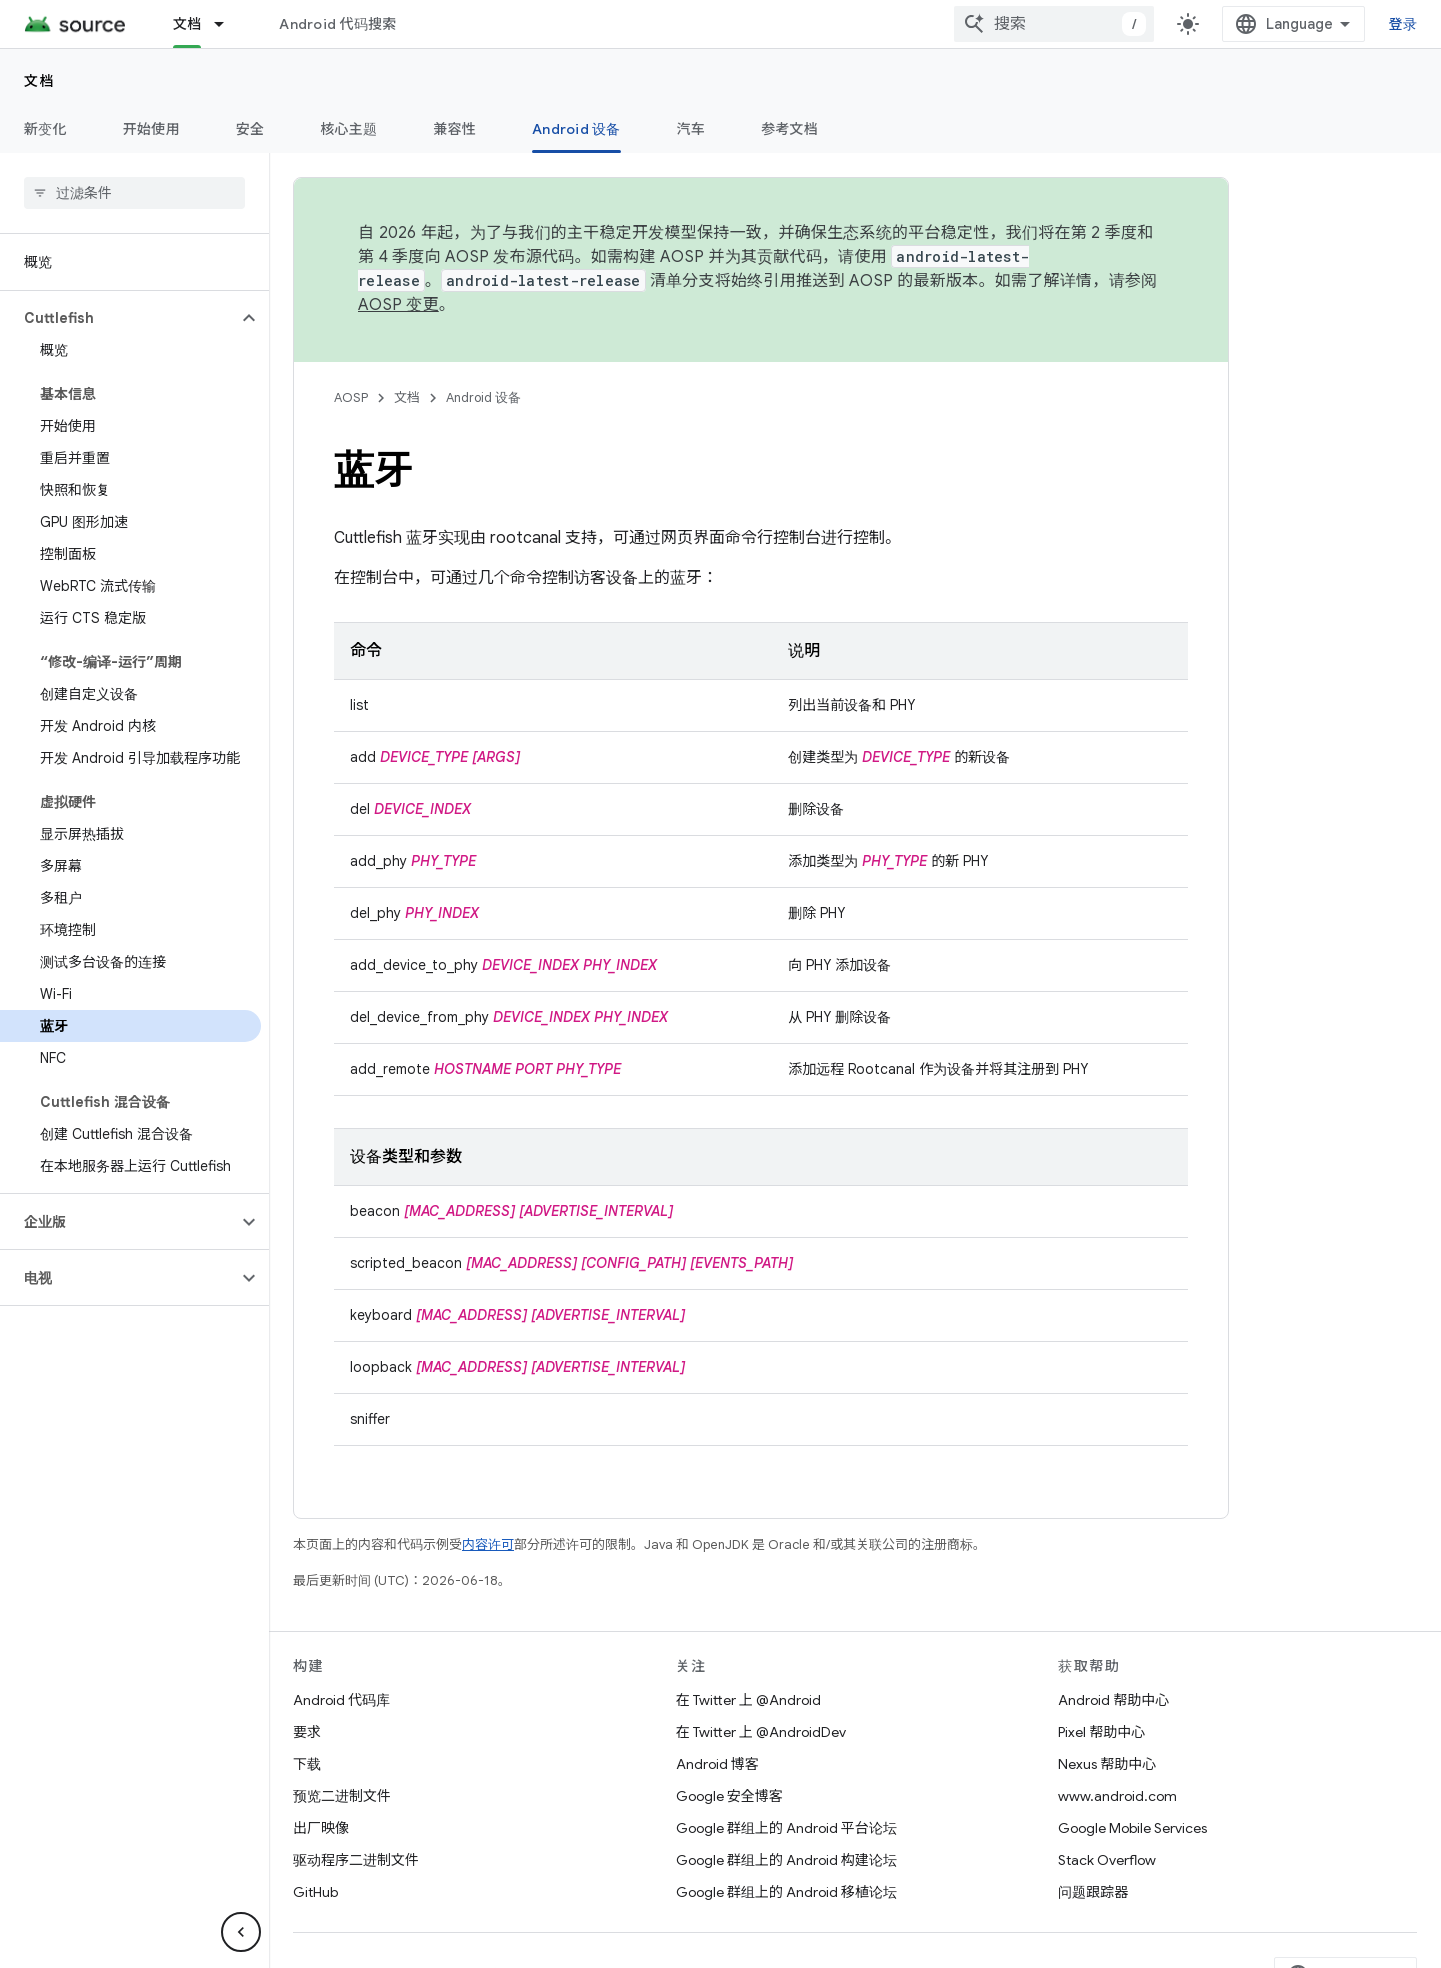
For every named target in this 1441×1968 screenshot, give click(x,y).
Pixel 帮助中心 (1101, 1732)
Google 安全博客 (729, 1796)
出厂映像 (321, 1828)
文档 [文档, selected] (187, 24)
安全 (250, 129)
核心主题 (348, 129)
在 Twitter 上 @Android (748, 1700)
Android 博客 (717, 1764)
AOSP (351, 397)
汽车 (691, 129)
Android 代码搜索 (337, 24)
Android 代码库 (341, 1700)
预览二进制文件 (342, 1796)
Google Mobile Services (1132, 1828)
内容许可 (488, 1544)
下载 (307, 1764)
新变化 (45, 129)
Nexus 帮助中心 (1107, 1764)
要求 (307, 1732)
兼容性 (454, 129)
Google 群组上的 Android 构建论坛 (786, 1860)
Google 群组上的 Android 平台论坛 (786, 1828)
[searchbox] (134, 193)
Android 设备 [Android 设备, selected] (576, 129)
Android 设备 (483, 397)
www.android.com (1117, 1796)
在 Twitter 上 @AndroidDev (761, 1732)
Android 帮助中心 (1113, 1700)
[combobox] (1241, 24)
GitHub (315, 1892)
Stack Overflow (1107, 1860)
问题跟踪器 (1093, 1892)
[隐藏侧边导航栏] (241, 1932)
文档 (39, 81)
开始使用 (151, 129)
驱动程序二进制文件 (356, 1860)
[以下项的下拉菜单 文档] (228, 24)
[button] (118, 318)
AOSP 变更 (398, 305)
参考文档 (789, 129)
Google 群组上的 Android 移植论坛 (786, 1892)
